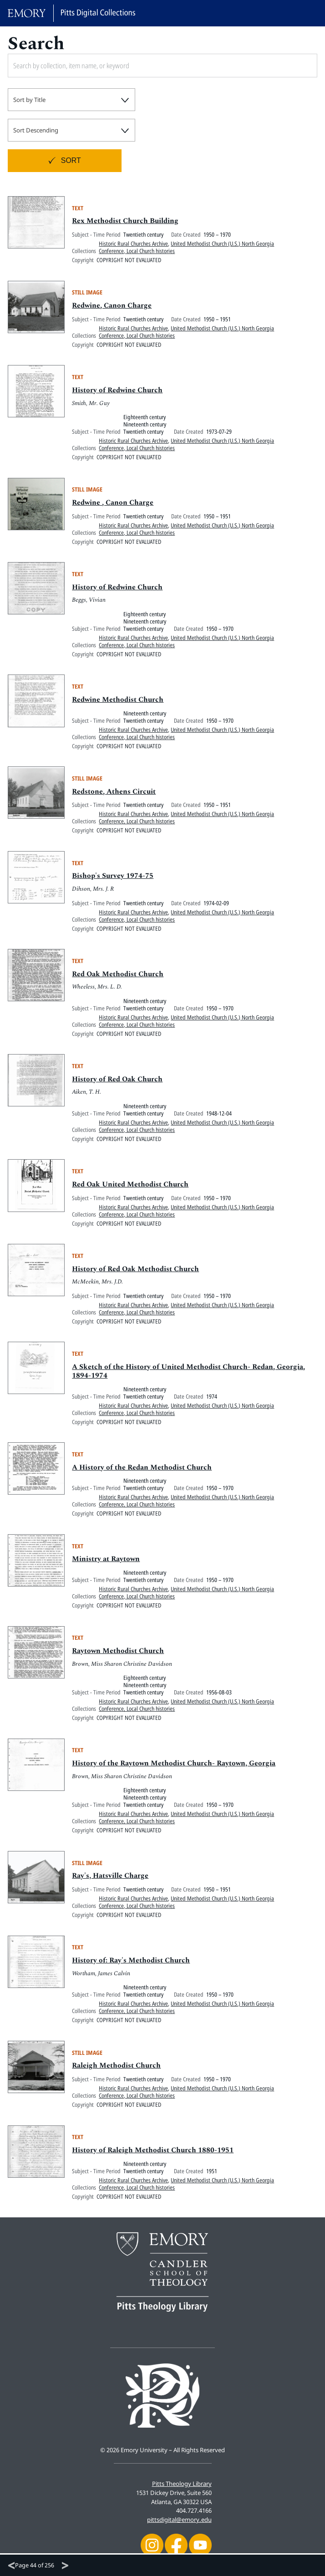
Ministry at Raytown (106, 1564)
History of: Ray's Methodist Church (131, 1966)
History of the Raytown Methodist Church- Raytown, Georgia (174, 1769)
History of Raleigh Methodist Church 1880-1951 (153, 2155)
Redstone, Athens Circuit (114, 796)
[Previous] (11, 2565)
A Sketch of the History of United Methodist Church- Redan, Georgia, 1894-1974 (188, 1377)
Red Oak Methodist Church (118, 979)
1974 (211, 1402)
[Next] (65, 2565)
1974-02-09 (216, 908)
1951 (211, 2177)
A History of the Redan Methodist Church (142, 1472)
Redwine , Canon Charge (113, 508)
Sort (71, 160)
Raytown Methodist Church (118, 1656)
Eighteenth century (144, 423)
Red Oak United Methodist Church (130, 1190)
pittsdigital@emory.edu (179, 2519)
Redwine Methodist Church (118, 705)
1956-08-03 (219, 1698)
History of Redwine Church (117, 395)
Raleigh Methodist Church (116, 2071)
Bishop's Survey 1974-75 (112, 881)
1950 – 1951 (217, 325)
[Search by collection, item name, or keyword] (131, 65)
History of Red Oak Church (117, 1085)
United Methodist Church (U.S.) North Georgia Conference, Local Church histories (186, 253)
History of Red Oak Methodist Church (136, 1274)
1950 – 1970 (217, 240)
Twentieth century (143, 240)
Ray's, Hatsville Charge (110, 1881)
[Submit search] (300, 65)
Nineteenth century (144, 430)
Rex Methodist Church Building (125, 226)
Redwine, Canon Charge (112, 311)
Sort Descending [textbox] (35, 130)
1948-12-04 (219, 1119)
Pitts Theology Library (182, 2484)
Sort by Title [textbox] (29, 100)
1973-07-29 (219, 437)
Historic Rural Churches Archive (133, 249)
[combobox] (71, 99)
